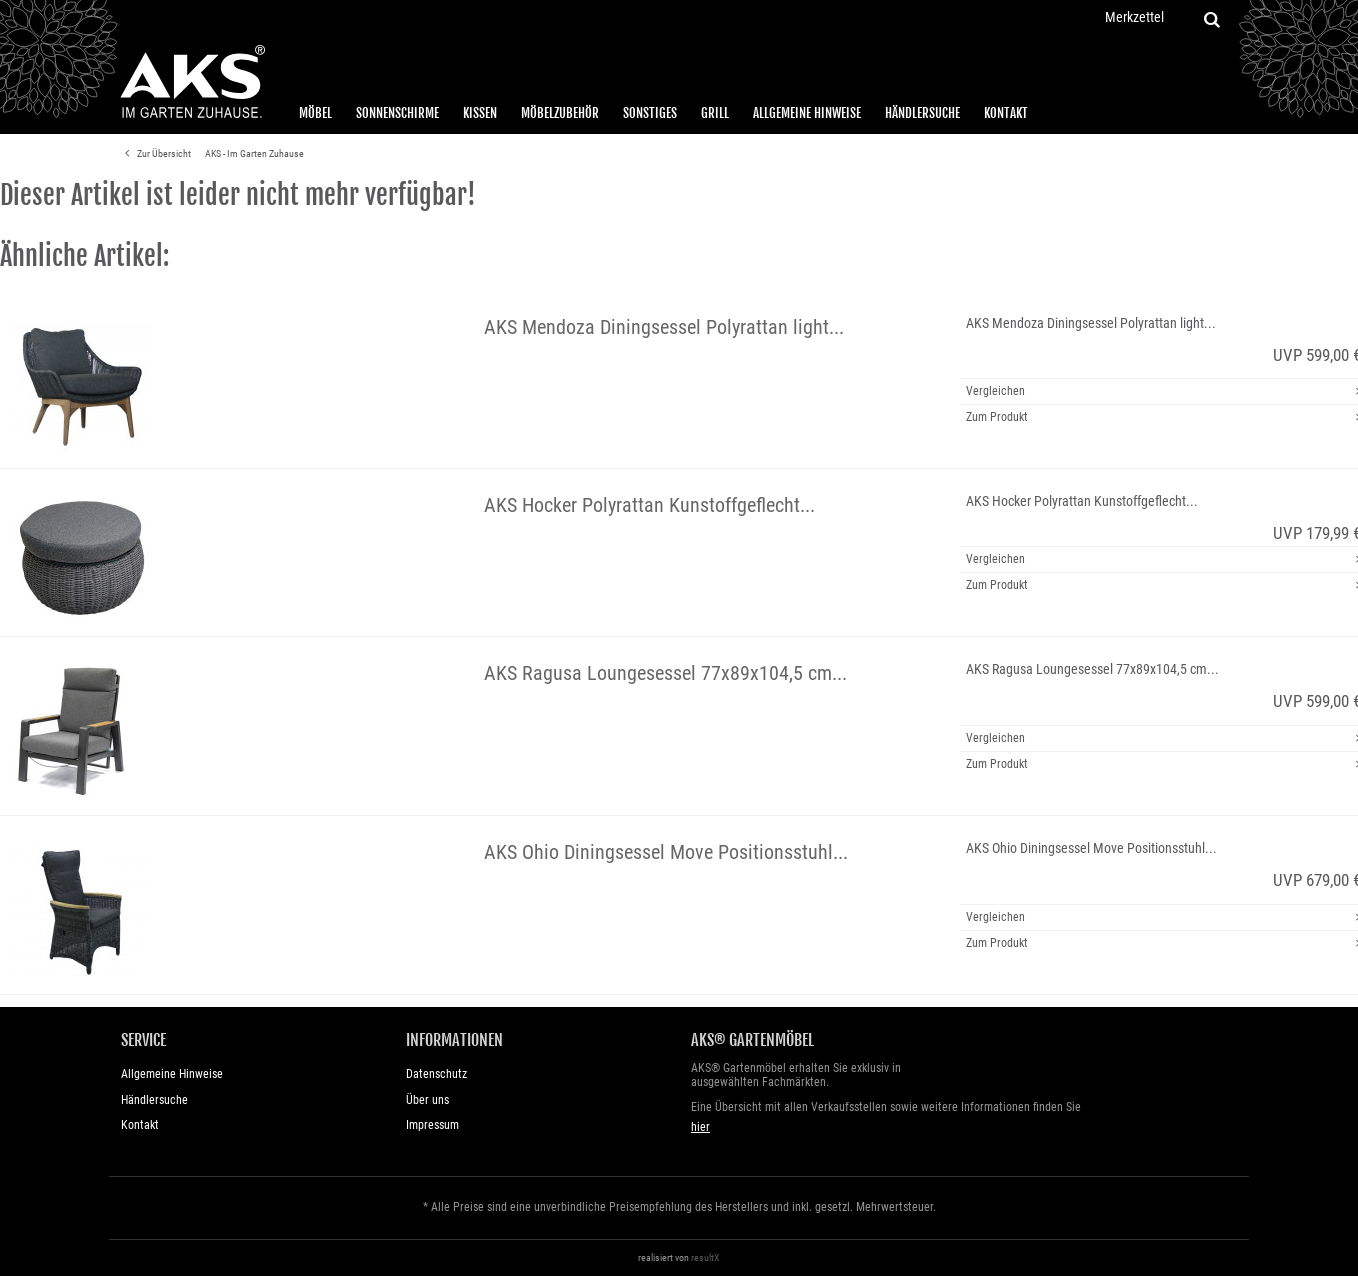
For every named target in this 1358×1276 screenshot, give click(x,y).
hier (700, 1127)
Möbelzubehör (560, 113)
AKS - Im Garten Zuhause (254, 153)
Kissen (480, 113)
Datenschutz (436, 1074)
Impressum (432, 1125)
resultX (705, 1257)
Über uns (427, 1100)
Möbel (315, 113)
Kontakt (1006, 113)
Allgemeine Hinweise (807, 113)
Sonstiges (650, 113)
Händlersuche (922, 113)
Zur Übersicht (155, 154)
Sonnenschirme (397, 113)
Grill (715, 113)
